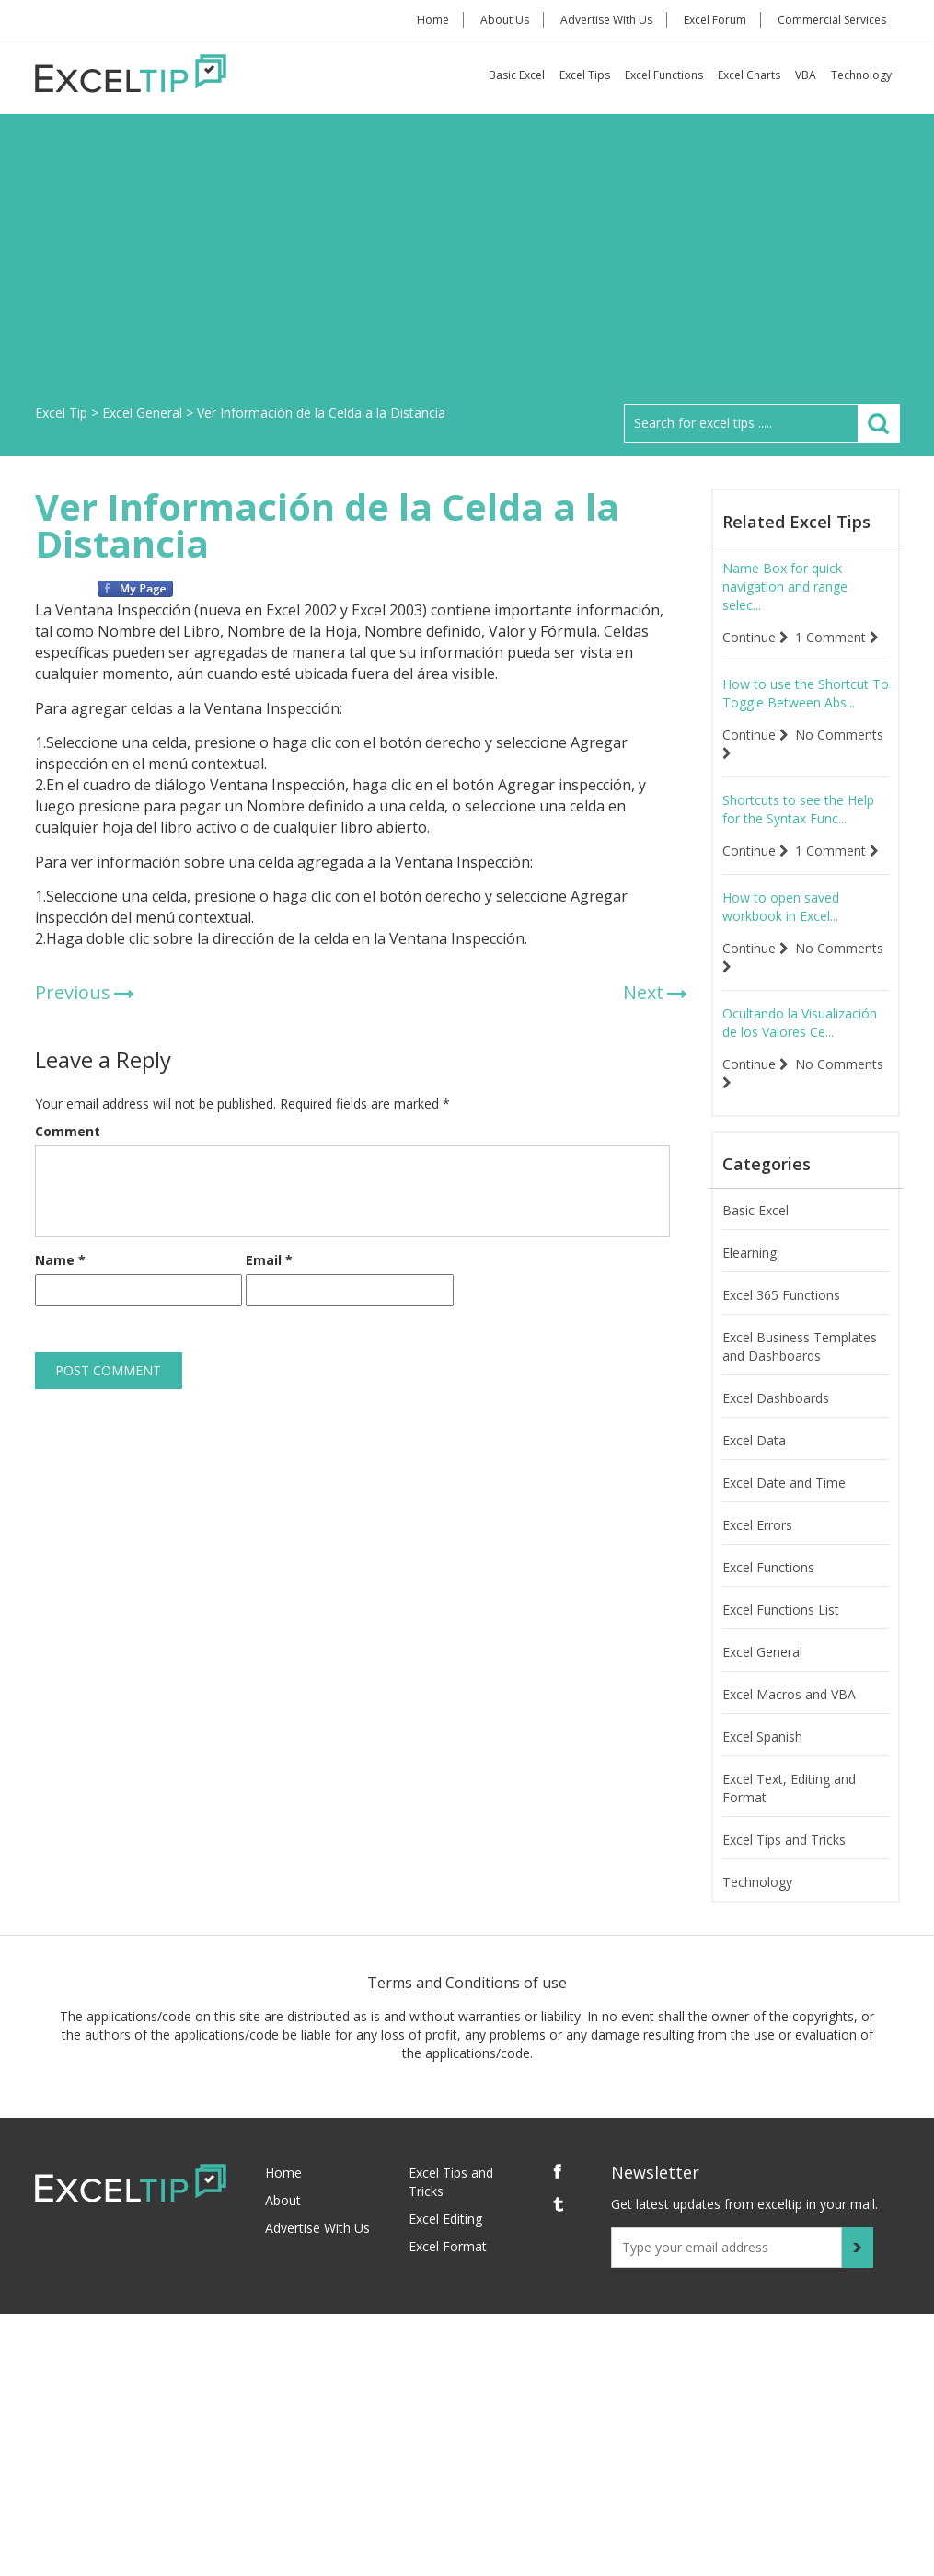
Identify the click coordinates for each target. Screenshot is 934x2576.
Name (60, 1260)
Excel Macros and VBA (789, 1694)
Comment (67, 1131)
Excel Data (754, 1440)
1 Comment (838, 637)
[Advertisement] (467, 266)
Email (269, 1260)
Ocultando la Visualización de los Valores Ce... (799, 1023)
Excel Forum (715, 20)
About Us (504, 20)
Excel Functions (664, 75)
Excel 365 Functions (781, 1295)
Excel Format (448, 2246)
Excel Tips (584, 75)
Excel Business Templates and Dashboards (799, 1346)
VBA (805, 75)
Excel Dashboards (775, 1398)
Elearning (749, 1252)
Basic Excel (517, 75)
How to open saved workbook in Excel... (780, 907)
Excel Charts (749, 75)
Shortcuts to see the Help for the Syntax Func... (798, 809)
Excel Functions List (780, 1609)
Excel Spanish (762, 1736)
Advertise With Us (606, 20)
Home (433, 20)
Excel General (762, 1652)
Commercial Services (832, 20)
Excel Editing (445, 2218)
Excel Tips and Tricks (784, 1839)
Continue (755, 637)
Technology (861, 75)
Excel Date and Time (784, 1482)
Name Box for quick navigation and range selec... (785, 586)
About (283, 2200)
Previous (72, 992)
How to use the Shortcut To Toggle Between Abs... (805, 693)
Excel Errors (757, 1525)
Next (643, 992)
